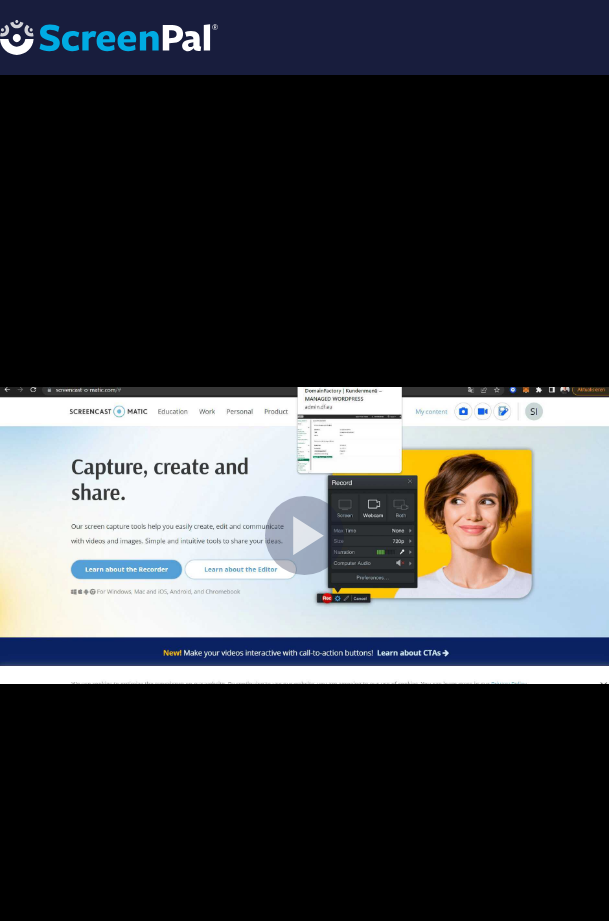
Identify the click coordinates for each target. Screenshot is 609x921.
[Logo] (109, 36)
